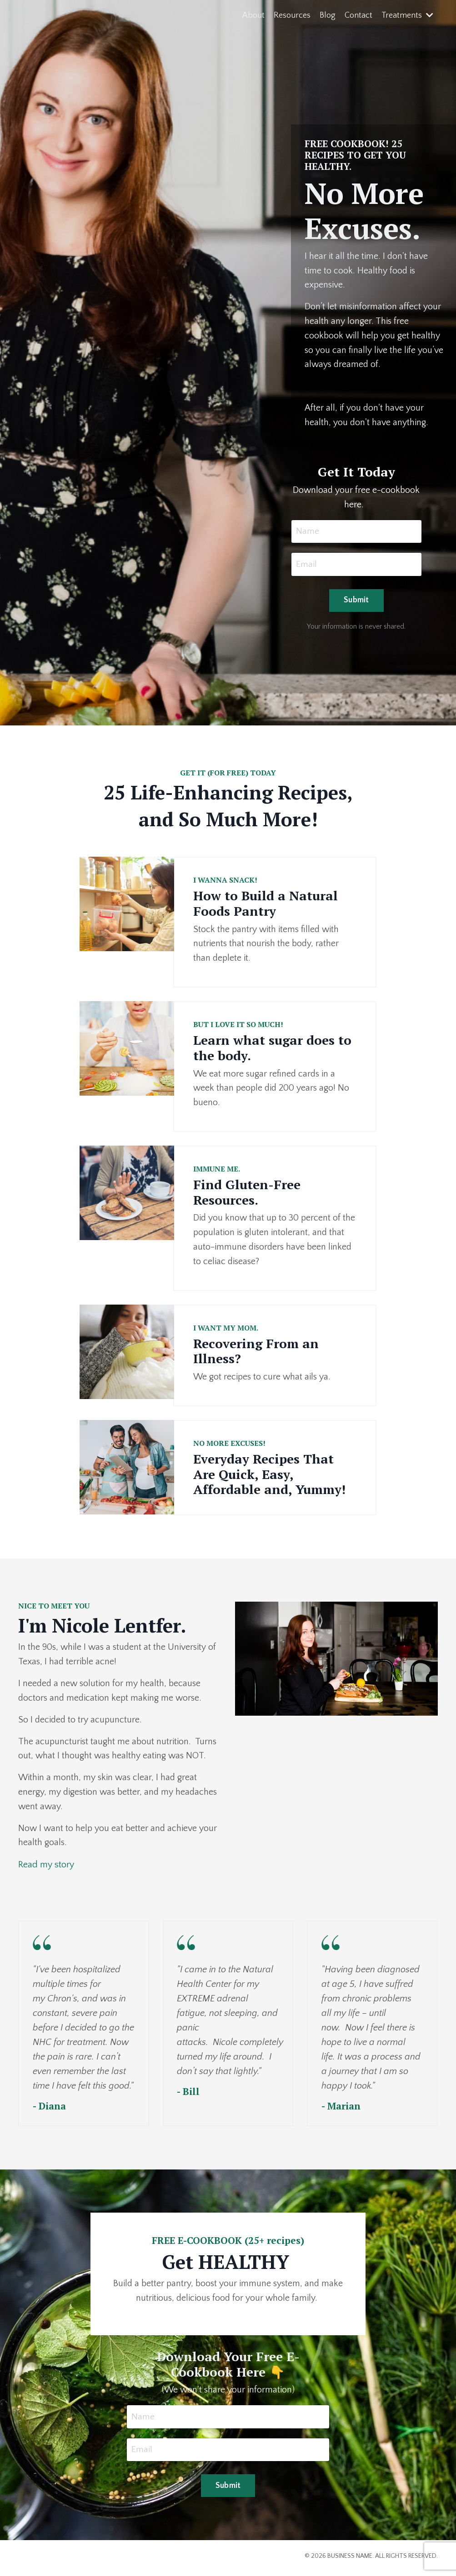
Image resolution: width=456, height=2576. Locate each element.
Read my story (46, 1868)
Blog (328, 15)
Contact (358, 15)
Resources (292, 15)
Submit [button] (356, 601)
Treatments (407, 15)
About (253, 15)
